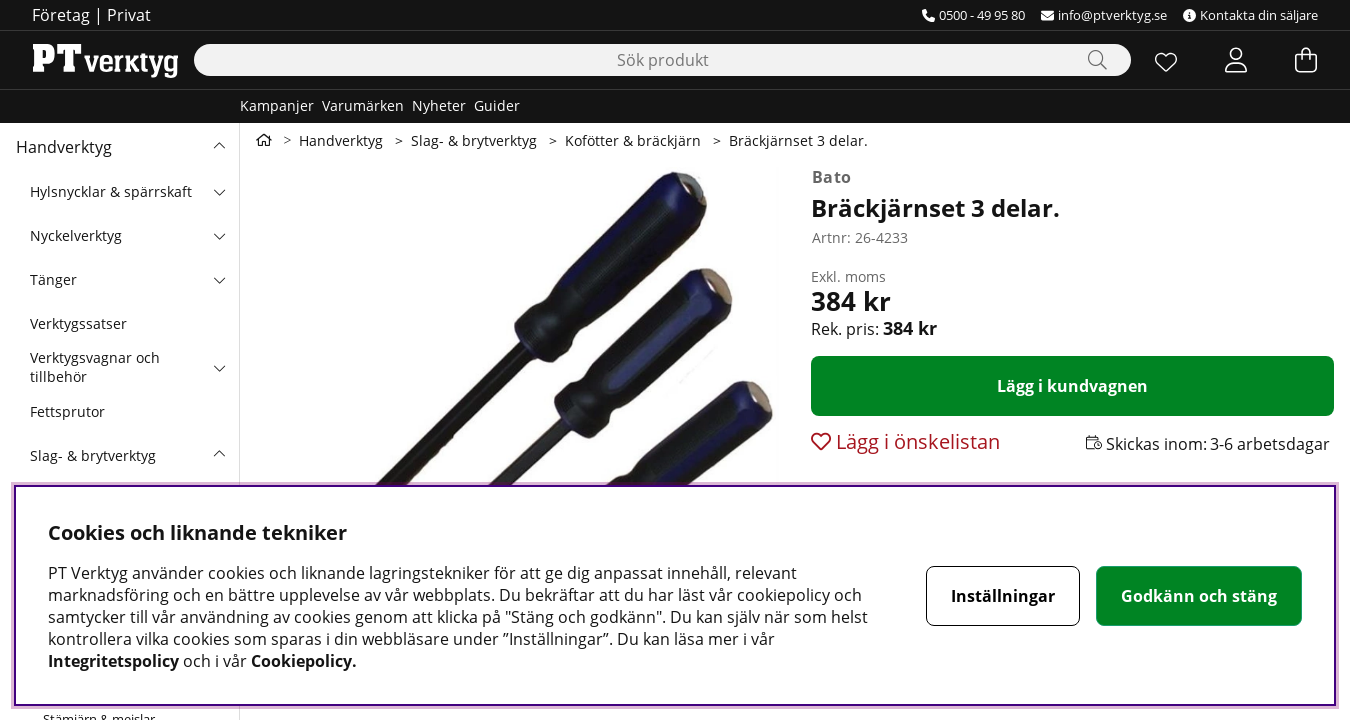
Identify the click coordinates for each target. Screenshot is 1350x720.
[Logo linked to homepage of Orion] (105, 60)
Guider (497, 105)
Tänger (53, 279)
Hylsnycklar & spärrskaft (111, 191)
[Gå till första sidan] (264, 140)
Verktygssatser (78, 323)
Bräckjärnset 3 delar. (798, 140)
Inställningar (1003, 596)
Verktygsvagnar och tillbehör (95, 367)
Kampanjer (277, 105)
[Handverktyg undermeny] (219, 147)
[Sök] (662, 60)
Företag (61, 15)
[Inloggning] (1236, 60)
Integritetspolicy (113, 661)
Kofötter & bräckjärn (633, 140)
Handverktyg (64, 147)
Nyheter (439, 105)
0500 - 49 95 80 (973, 15)
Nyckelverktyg (76, 235)
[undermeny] (219, 191)
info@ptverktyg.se (1104, 15)
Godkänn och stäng (1199, 596)
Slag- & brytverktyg (93, 455)
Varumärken (363, 105)
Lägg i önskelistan (915, 441)
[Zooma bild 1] (517, 402)
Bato (831, 177)
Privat (129, 15)
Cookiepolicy (301, 661)
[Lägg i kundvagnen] (1072, 386)
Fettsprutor (67, 411)
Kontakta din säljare (1250, 15)
